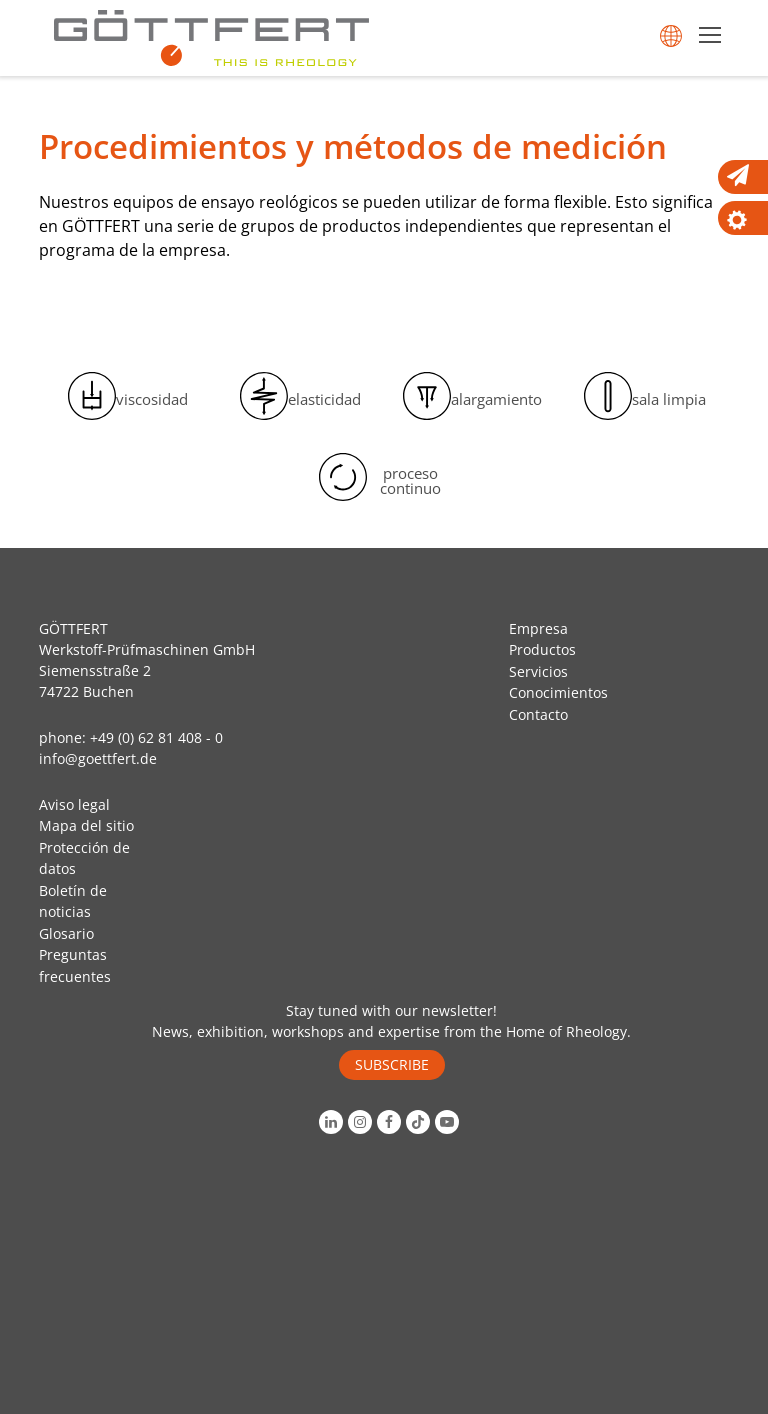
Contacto (538, 714)
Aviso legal (74, 804)
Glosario (66, 933)
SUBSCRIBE (392, 1064)
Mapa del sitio (86, 825)
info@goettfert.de (98, 758)
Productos (542, 649)
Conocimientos (558, 692)
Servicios (538, 671)
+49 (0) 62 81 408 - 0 (156, 737)
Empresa (538, 628)
